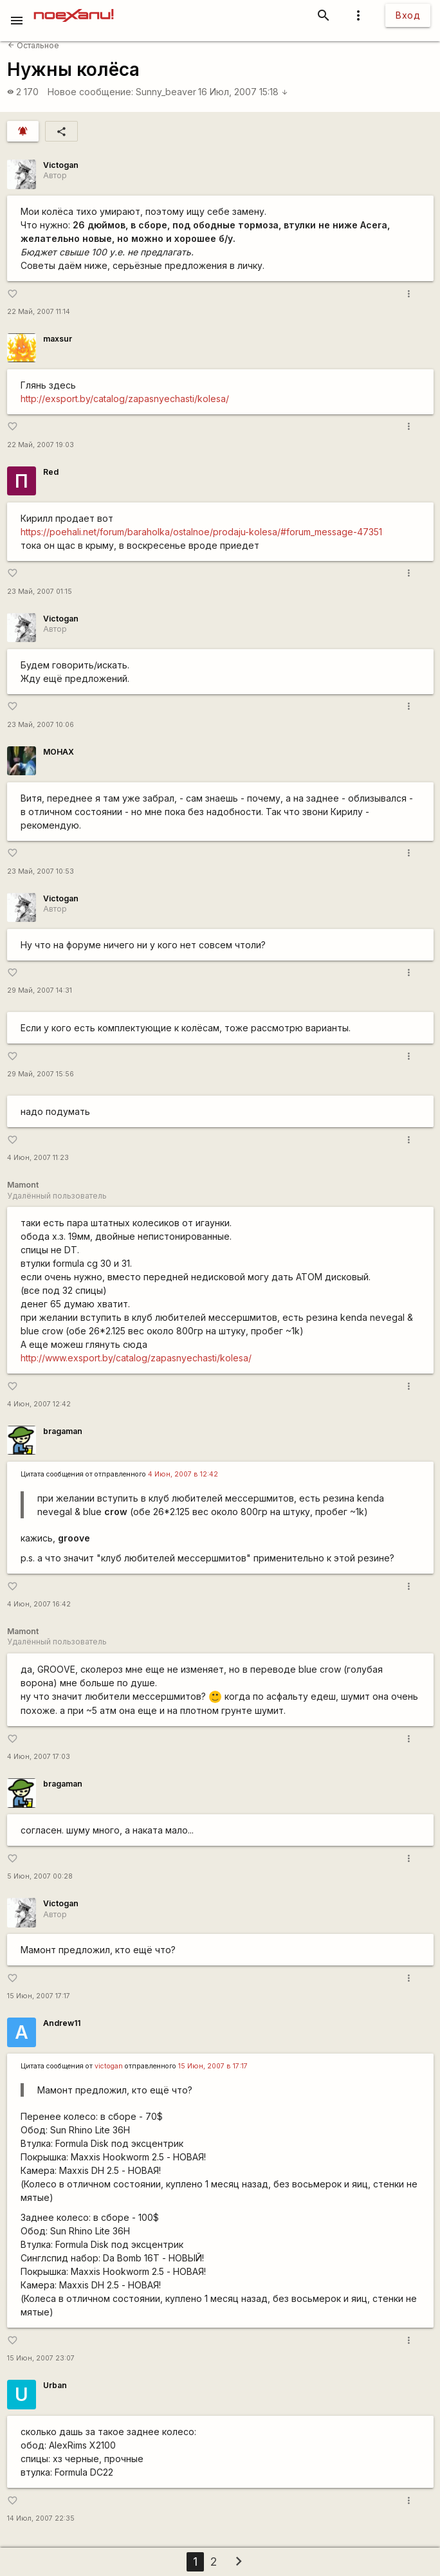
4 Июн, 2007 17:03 (38, 1757)
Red (51, 472)
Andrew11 (61, 2023)
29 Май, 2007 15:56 (40, 1074)
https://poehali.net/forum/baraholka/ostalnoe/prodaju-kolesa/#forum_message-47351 (201, 531)
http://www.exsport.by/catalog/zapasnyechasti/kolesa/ (136, 1357)
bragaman (62, 1431)
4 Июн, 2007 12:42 (39, 1404)
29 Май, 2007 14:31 (39, 990)
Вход (408, 15)
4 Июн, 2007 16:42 (39, 1604)
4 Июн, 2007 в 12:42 (183, 1474)
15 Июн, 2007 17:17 (38, 1996)
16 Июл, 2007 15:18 (243, 91)
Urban (55, 2385)
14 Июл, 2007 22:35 (41, 2518)
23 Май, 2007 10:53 (40, 871)
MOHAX (58, 752)
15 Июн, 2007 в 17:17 (213, 2066)
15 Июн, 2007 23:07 (41, 2358)
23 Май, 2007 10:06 (40, 725)
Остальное (33, 45)
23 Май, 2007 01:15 (39, 591)
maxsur (57, 339)
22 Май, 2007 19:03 (40, 445)
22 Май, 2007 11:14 (38, 312)
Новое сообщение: (90, 91)
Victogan (60, 165)
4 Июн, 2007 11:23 (38, 1158)
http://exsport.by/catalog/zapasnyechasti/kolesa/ (125, 398)
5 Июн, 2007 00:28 (40, 1876)
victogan (109, 2066)
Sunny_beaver (166, 91)
